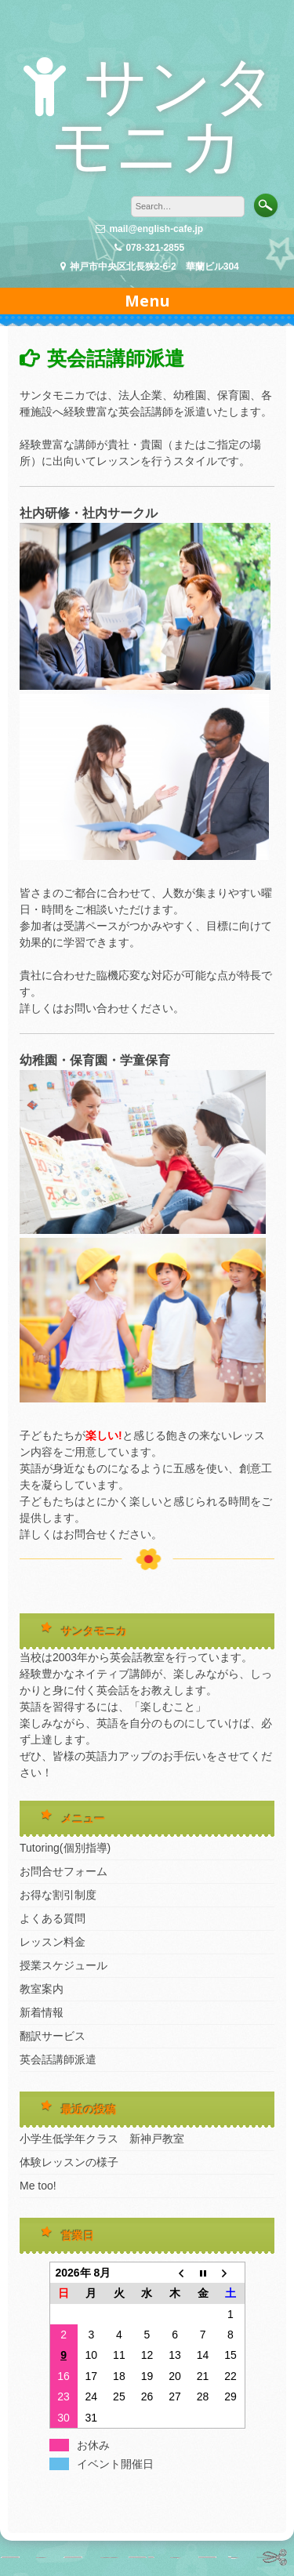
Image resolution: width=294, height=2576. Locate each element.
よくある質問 (52, 1918)
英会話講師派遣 (58, 2059)
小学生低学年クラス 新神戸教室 (107, 2138)
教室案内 (42, 1989)
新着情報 (42, 2012)
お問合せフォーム (63, 1871)
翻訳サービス (52, 2036)
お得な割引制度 (58, 1894)
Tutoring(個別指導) (65, 1847)
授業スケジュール (63, 1965)
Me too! (38, 2185)
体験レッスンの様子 (69, 2162)
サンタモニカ (164, 116)
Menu (147, 300)
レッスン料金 (52, 1942)
